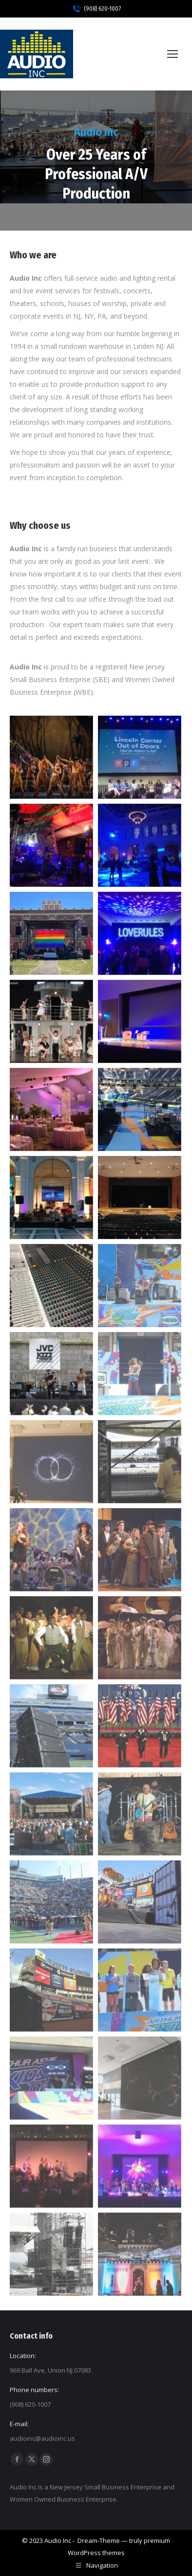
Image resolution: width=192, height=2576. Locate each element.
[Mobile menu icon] (172, 54)
